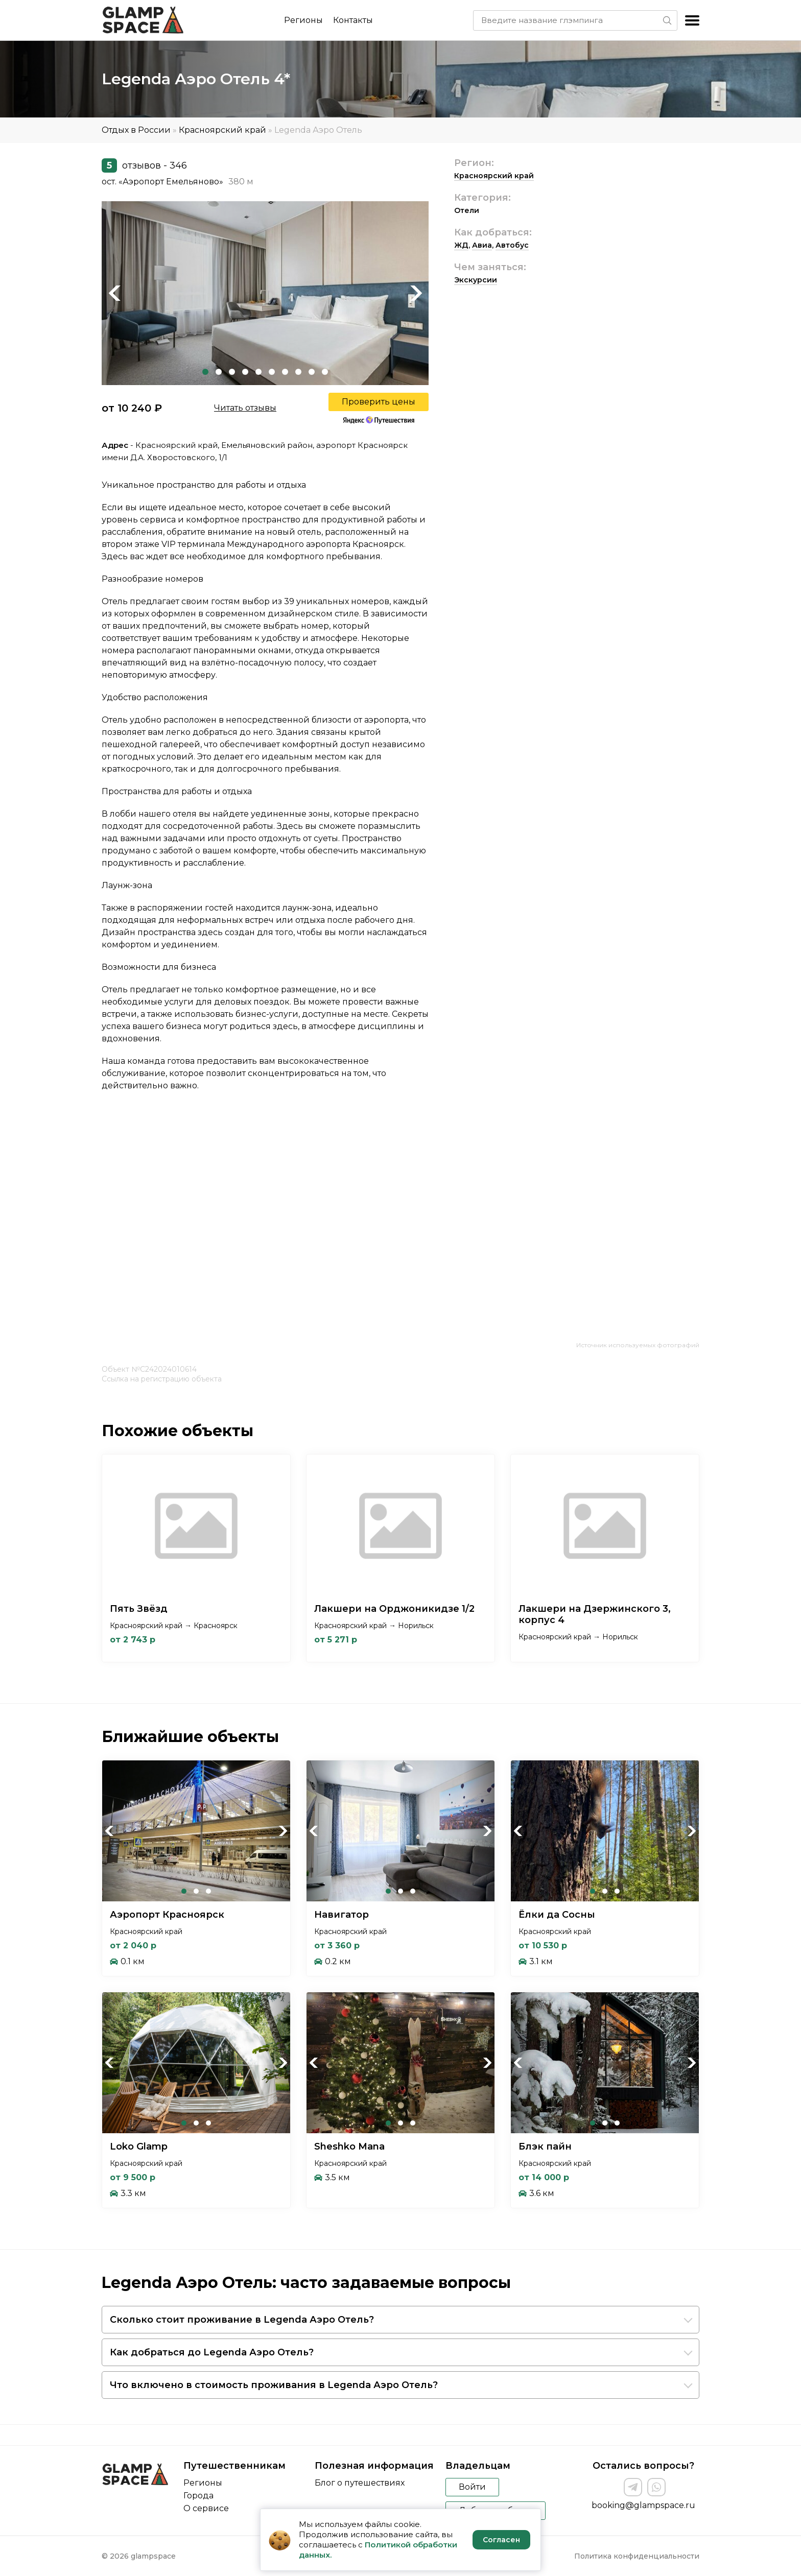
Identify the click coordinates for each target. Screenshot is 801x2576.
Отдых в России (136, 130)
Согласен (501, 2539)
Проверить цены (378, 402)
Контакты (353, 20)
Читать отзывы (245, 408)
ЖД (461, 245)
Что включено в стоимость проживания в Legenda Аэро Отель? (274, 2385)
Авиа (482, 245)
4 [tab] (245, 372)
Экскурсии (475, 279)
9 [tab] (312, 372)
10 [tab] (325, 372)
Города (198, 2495)
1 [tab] (205, 372)
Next (415, 293)
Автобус (512, 245)
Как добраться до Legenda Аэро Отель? (212, 2352)
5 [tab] (258, 372)
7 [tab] (285, 372)
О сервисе (206, 2508)
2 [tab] (219, 372)
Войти (472, 2487)
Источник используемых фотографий (637, 1345)
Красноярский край (222, 130)
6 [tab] (272, 372)
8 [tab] (298, 372)
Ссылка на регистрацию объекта (162, 1379)
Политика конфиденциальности (636, 2556)
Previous (114, 293)
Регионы (303, 20)
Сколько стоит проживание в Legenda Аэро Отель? (242, 2319)
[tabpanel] (265, 293)
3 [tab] (232, 372)
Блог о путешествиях (360, 2483)
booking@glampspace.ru (643, 2505)
